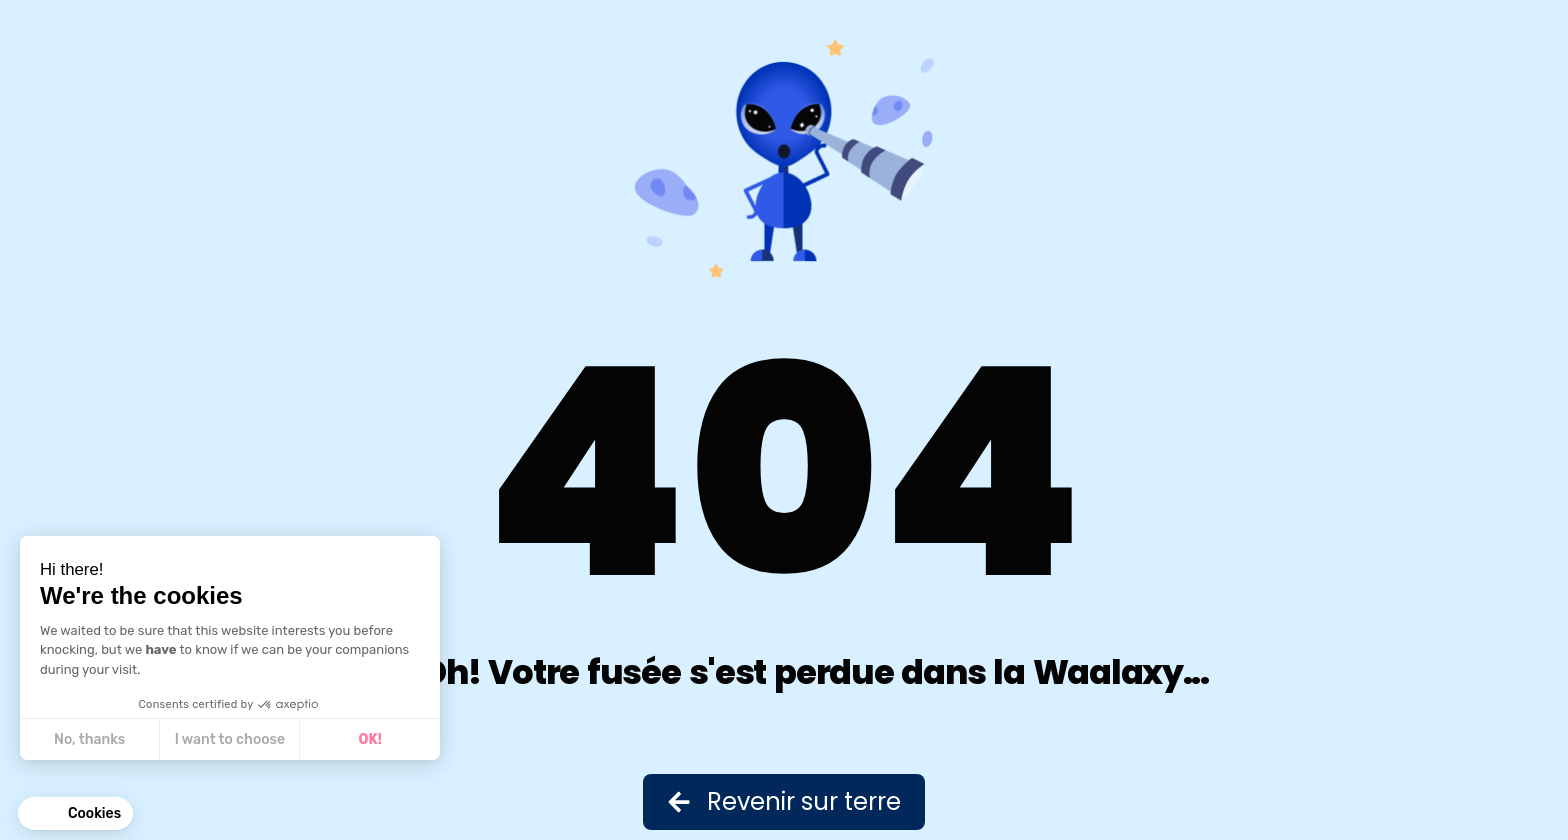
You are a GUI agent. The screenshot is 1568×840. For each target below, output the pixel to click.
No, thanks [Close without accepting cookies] (89, 739)
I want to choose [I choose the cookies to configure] (230, 739)
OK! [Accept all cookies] (370, 739)
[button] (75, 814)
